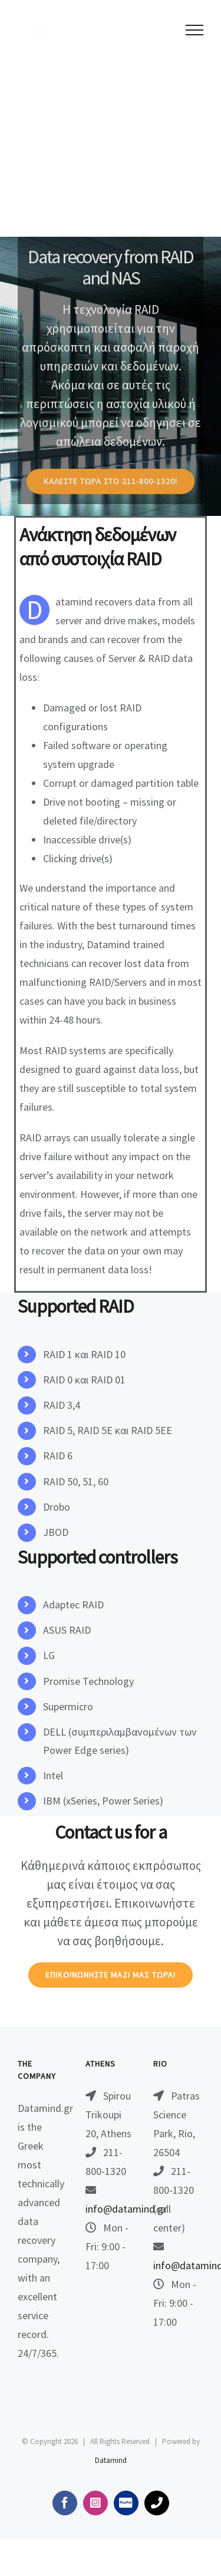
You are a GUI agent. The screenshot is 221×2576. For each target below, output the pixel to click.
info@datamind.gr (126, 2209)
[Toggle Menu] (195, 30)
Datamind (111, 2460)
